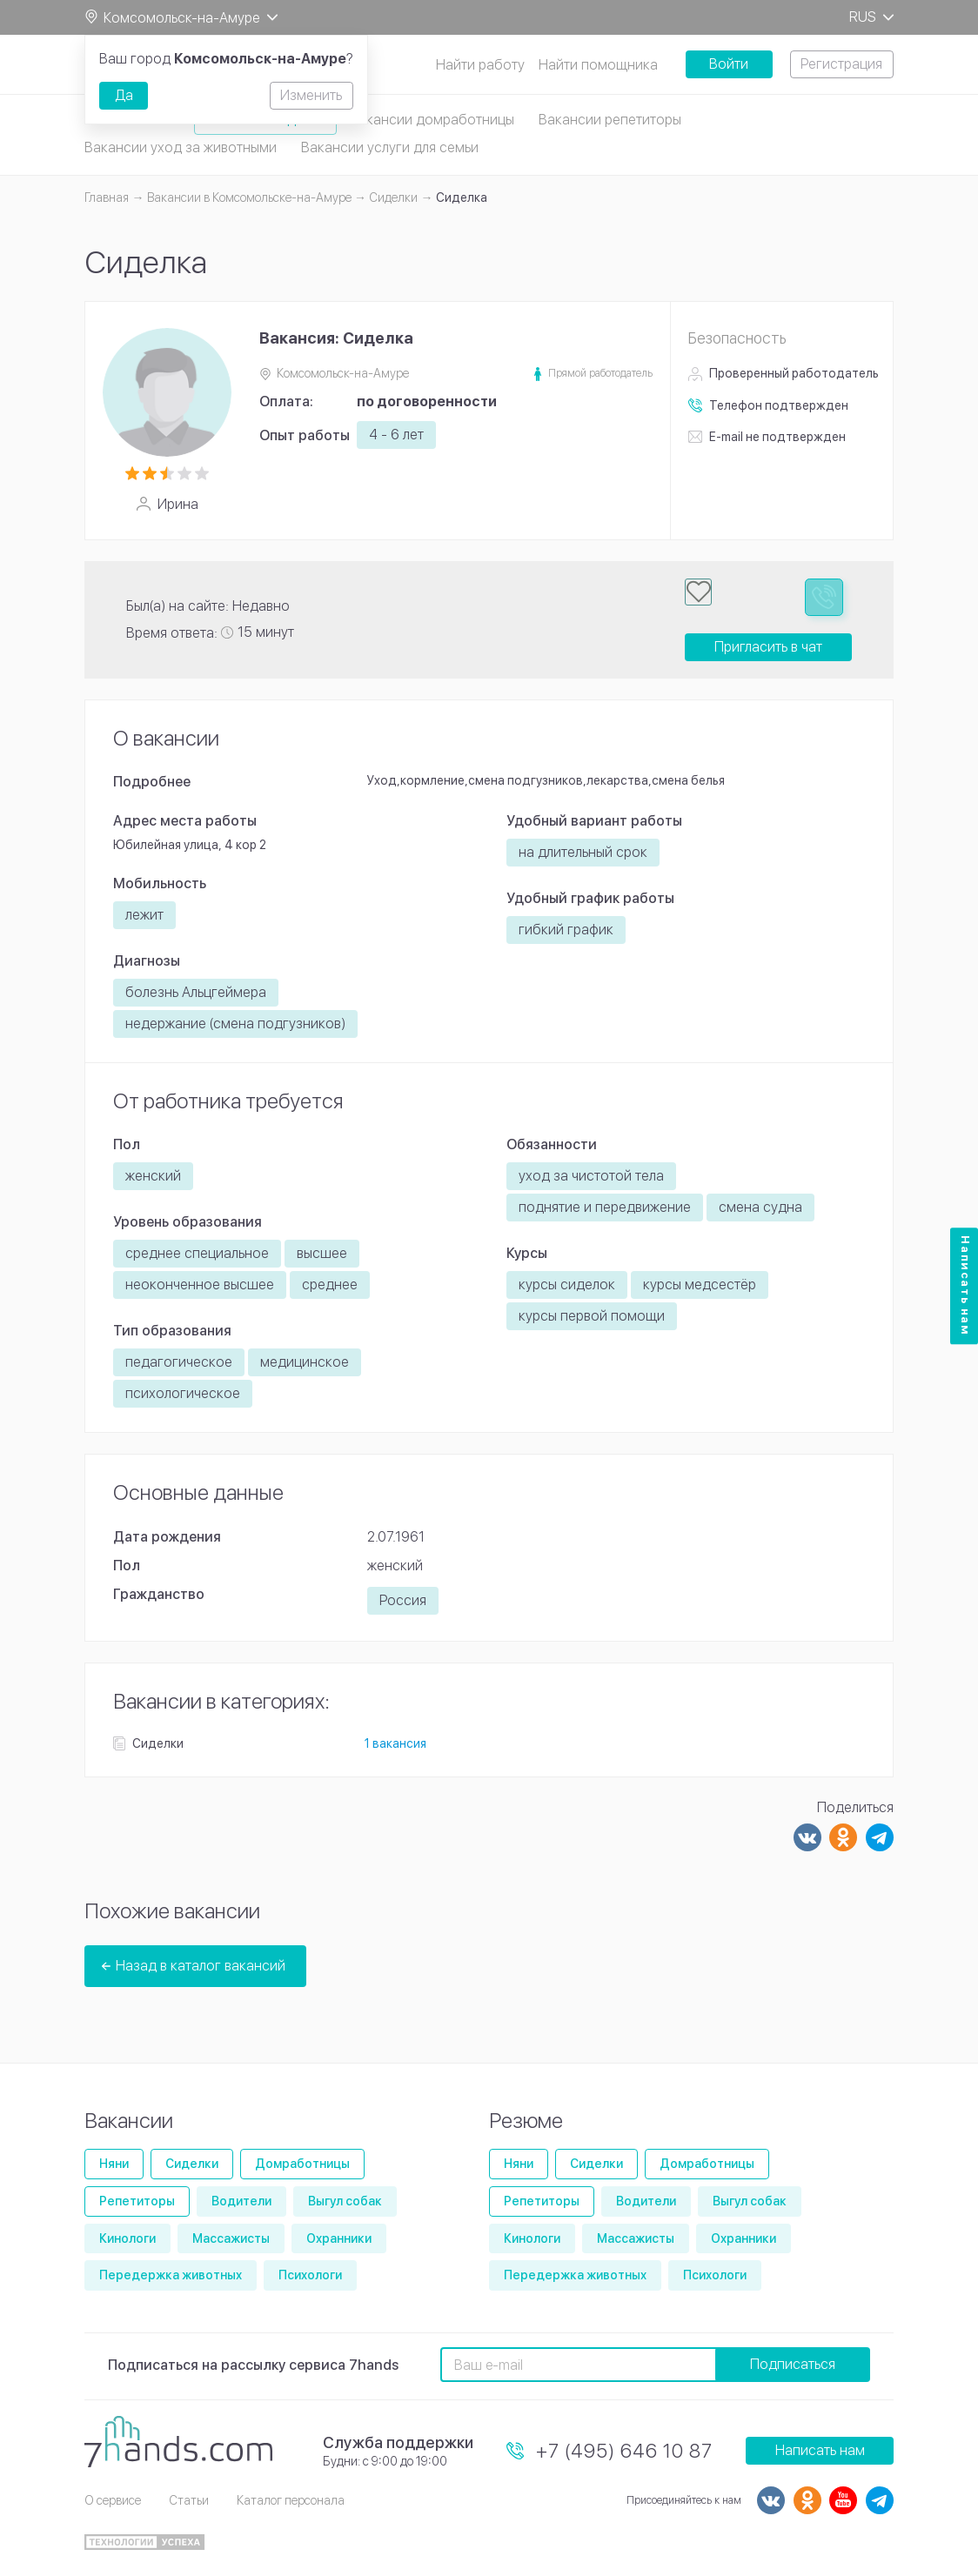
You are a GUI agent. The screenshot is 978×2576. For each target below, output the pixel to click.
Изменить (311, 95)
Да (124, 95)
